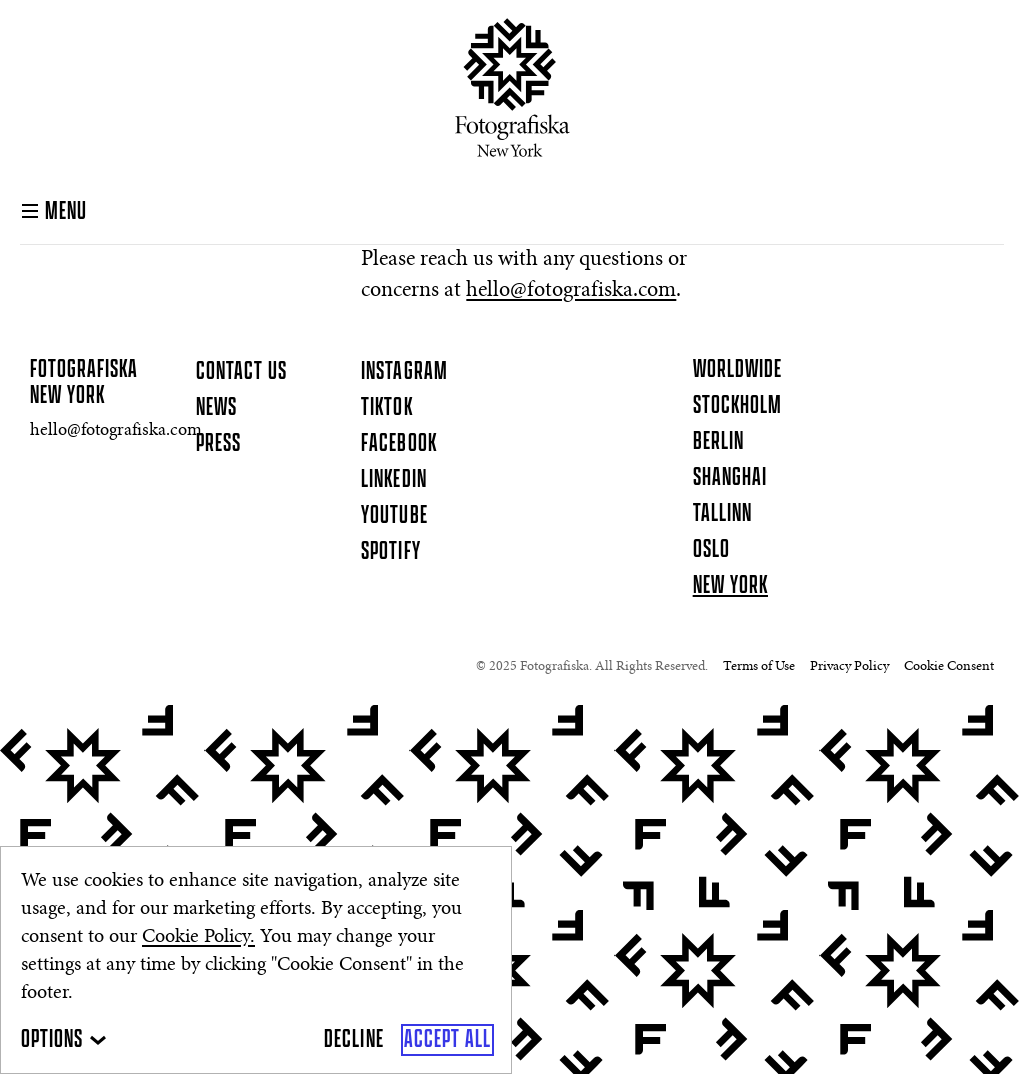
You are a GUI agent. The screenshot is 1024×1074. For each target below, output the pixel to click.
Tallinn (722, 514)
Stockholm (737, 406)
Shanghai (730, 478)
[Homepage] (512, 87)
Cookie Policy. (198, 937)
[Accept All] (447, 1040)
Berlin (718, 442)
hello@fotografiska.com (571, 291)
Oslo (711, 550)
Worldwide (737, 370)
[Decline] (353, 1040)
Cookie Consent (949, 667)
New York (730, 586)
